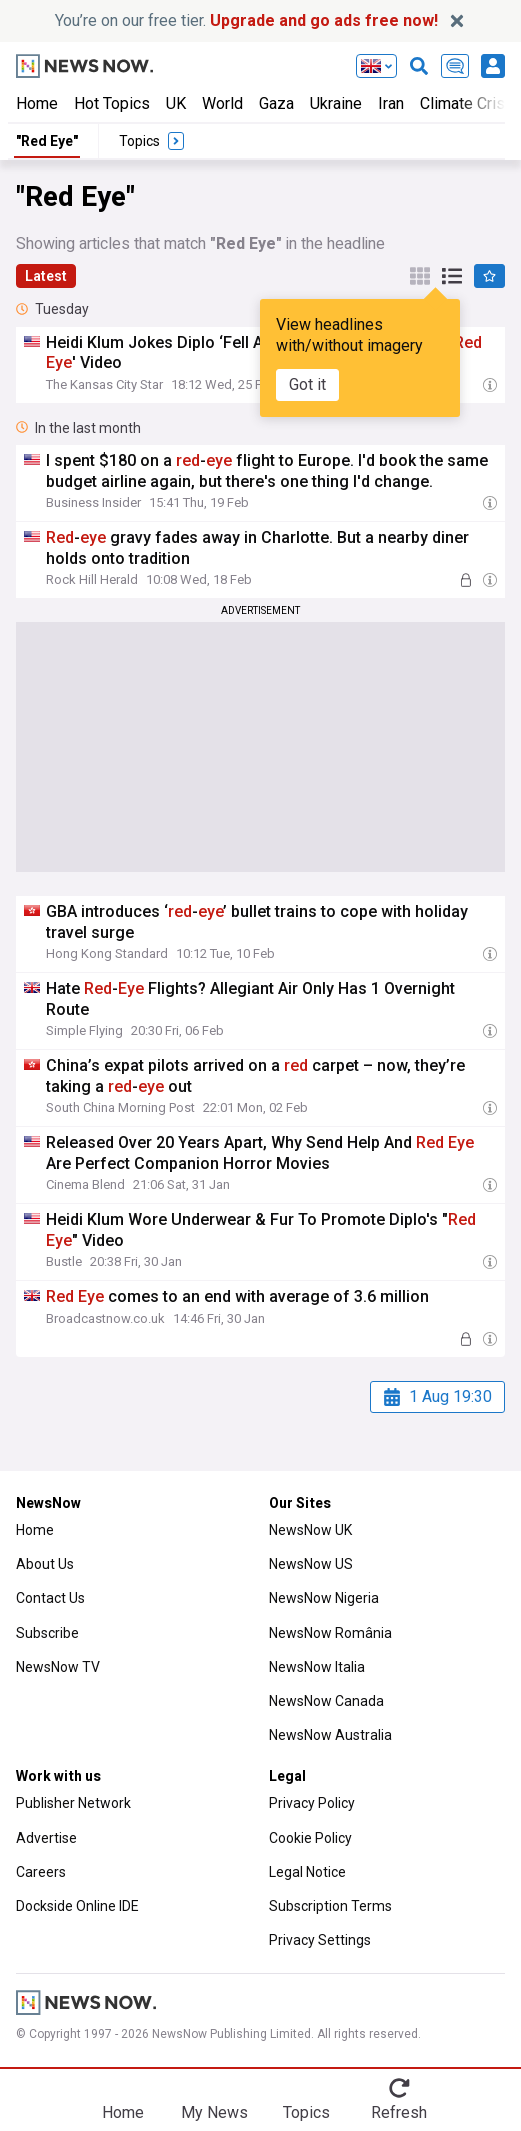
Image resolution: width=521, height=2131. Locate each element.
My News (214, 2112)
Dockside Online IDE (77, 1906)
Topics (306, 2112)
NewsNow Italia (317, 1667)
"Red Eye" (47, 141)
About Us (45, 1564)
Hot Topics (112, 103)
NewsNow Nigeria (324, 1598)
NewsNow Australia (330, 1735)
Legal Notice (307, 1872)
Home (37, 103)
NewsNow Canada (326, 1701)
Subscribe (47, 1633)
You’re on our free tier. (246, 20)
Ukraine (336, 103)
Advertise (46, 1838)
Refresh (399, 2112)
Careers (41, 1872)
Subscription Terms (330, 1906)
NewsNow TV (58, 1667)
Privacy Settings (320, 1940)
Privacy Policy (312, 1803)
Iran (391, 103)
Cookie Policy (310, 1838)
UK (176, 103)
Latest (46, 276)
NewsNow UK (310, 1530)
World (222, 103)
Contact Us (50, 1598)
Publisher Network (73, 1803)
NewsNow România (330, 1633)
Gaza (276, 103)
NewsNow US (311, 1564)
